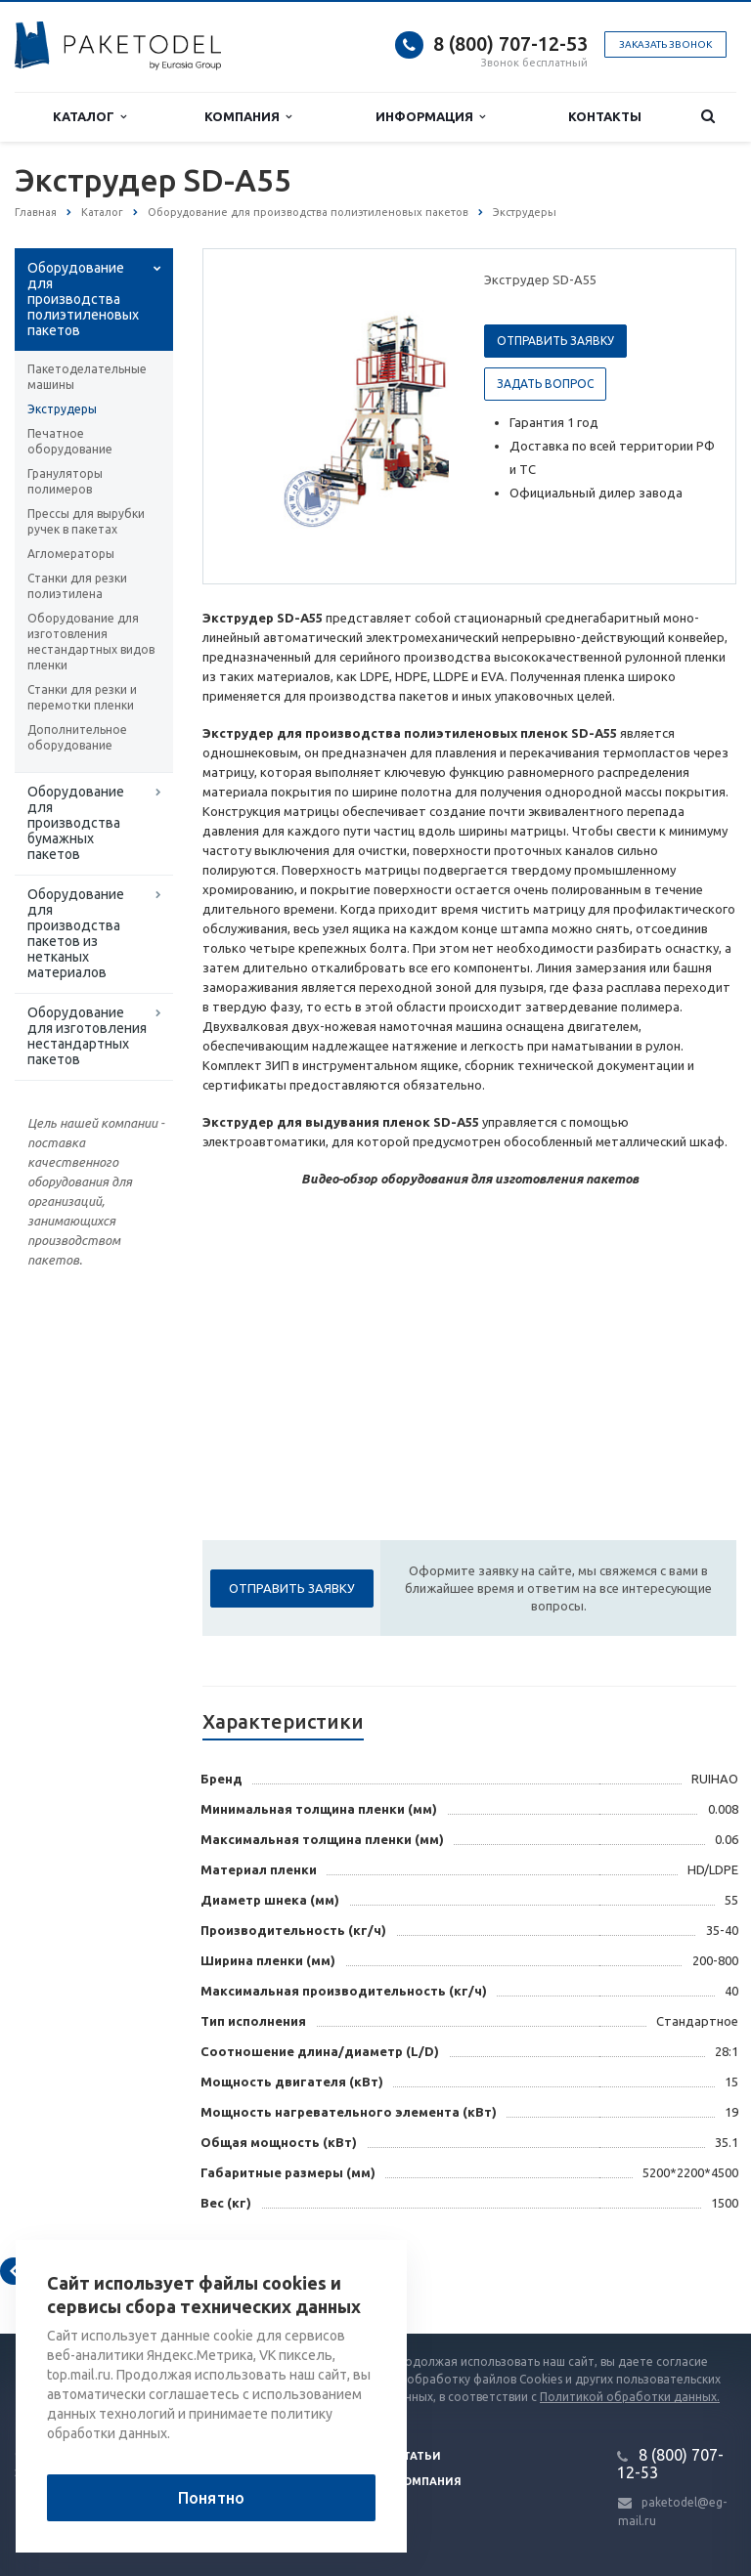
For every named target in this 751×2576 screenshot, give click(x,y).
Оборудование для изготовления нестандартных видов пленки (91, 641)
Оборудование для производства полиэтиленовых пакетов (83, 299)
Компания (247, 116)
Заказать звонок (665, 44)
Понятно (211, 2498)
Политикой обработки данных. (630, 2396)
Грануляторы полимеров (65, 481)
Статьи (418, 2456)
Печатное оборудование (69, 441)
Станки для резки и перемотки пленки (82, 697)
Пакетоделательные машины (87, 377)
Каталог (89, 116)
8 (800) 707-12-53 (510, 43)
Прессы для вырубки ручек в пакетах (86, 521)
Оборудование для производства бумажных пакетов (75, 823)
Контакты (604, 116)
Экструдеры (62, 409)
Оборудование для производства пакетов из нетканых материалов (75, 933)
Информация (430, 116)
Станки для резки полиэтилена (77, 586)
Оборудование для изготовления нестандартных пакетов (87, 1036)
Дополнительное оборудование (77, 737)
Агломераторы (70, 553)
